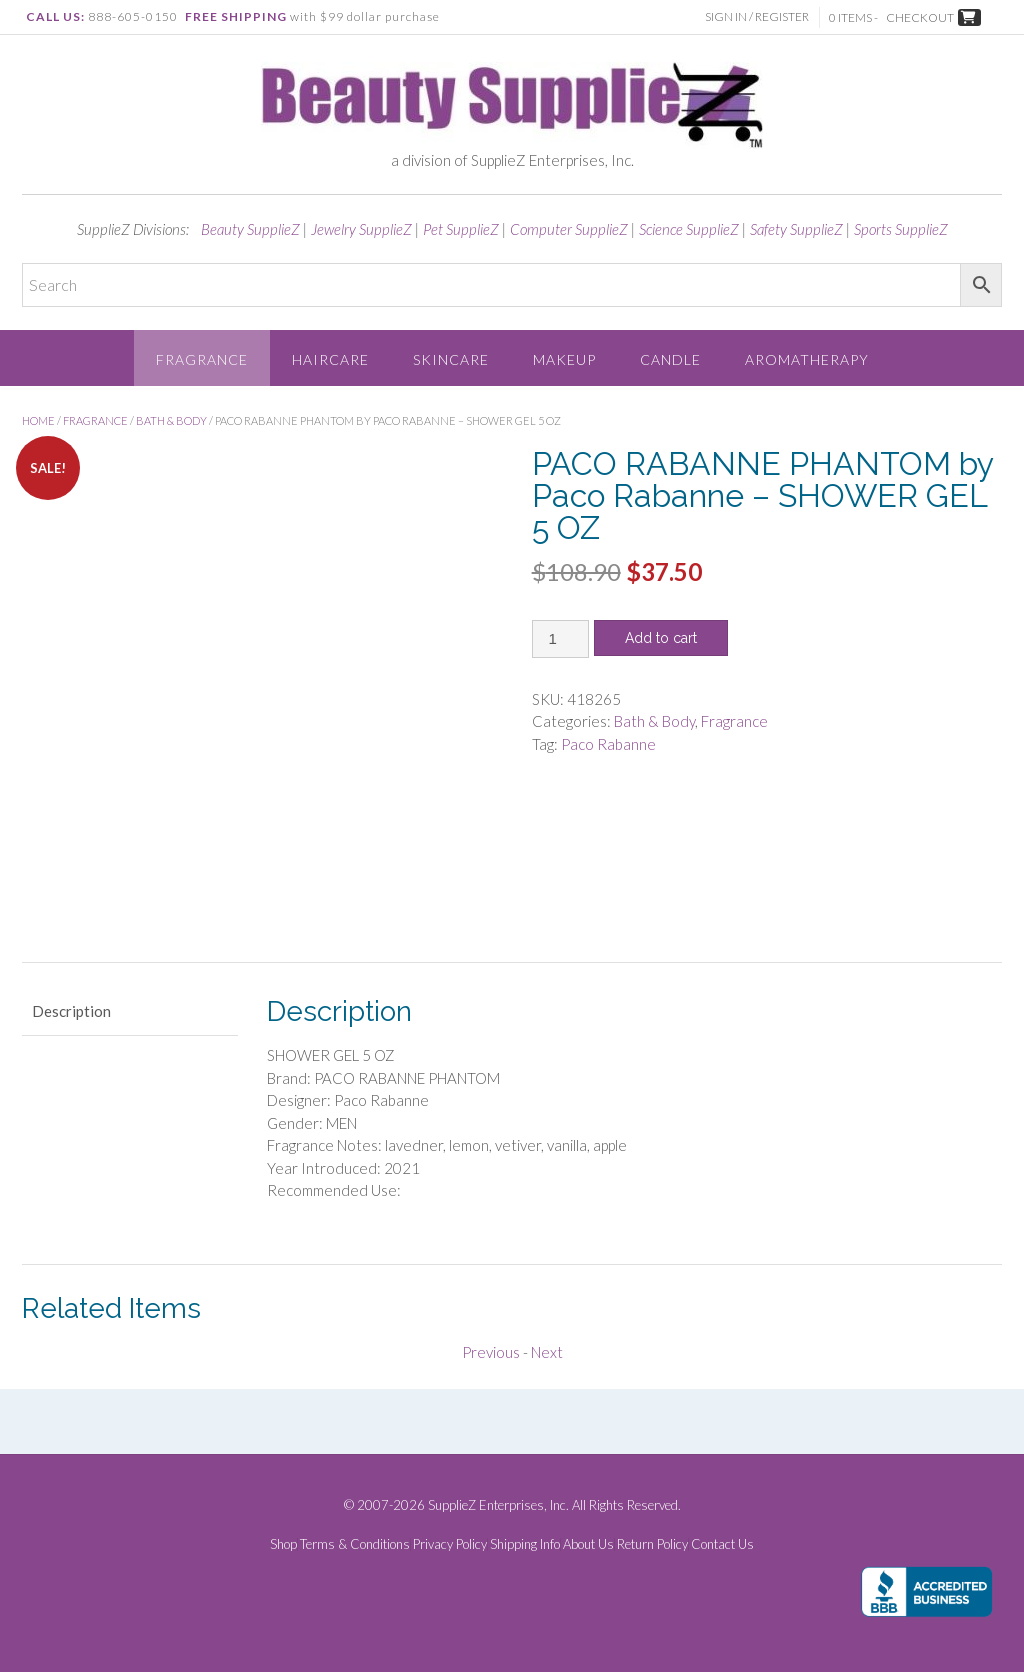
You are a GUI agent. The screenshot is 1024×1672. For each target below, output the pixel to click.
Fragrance (202, 359)
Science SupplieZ (689, 229)
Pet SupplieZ (461, 229)
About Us (588, 1544)
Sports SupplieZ (901, 229)
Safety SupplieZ (796, 229)
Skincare (451, 359)
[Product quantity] (560, 639)
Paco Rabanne (608, 744)
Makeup (564, 359)
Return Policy (652, 1544)
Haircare (330, 359)
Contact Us (722, 1544)
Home (38, 420)
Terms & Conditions (355, 1544)
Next (547, 1352)
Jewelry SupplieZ (361, 229)
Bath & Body (171, 420)
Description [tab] (71, 1011)
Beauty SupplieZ (250, 229)
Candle (670, 359)
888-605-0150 (133, 16)
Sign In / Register (757, 16)
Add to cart (661, 638)
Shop (283, 1544)
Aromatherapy (807, 359)
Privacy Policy (450, 1544)
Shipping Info (525, 1544)
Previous (491, 1352)
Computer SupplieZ (569, 229)
